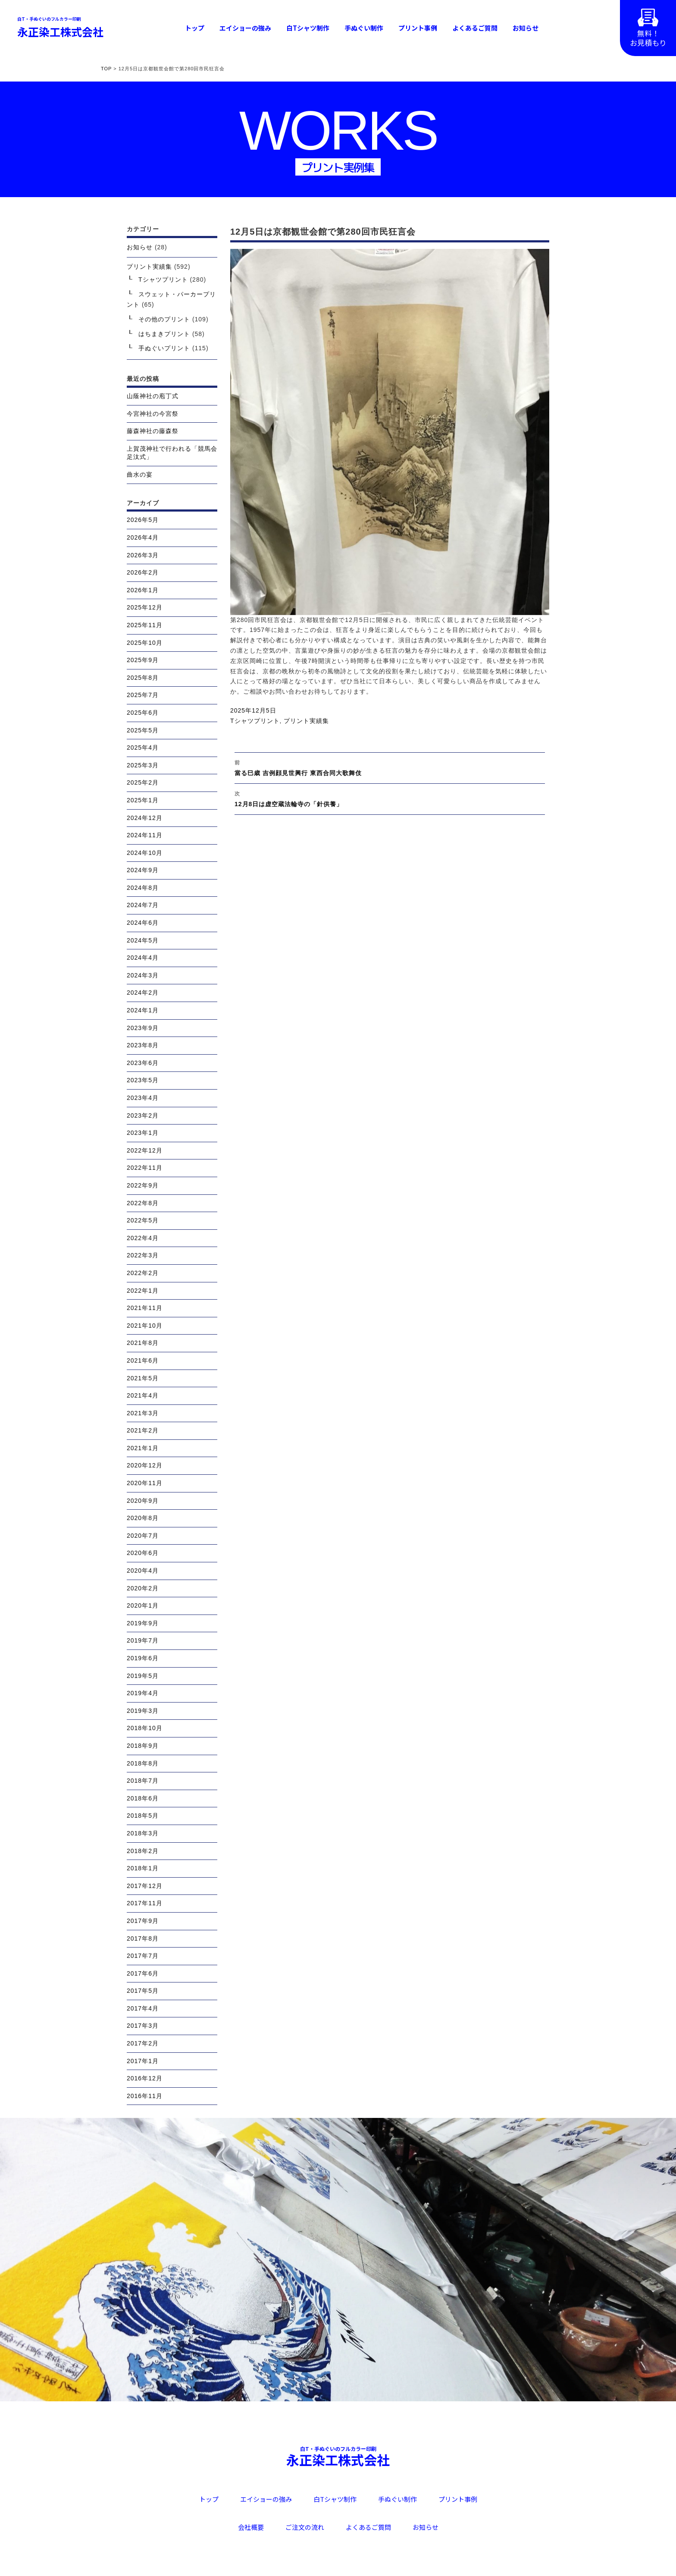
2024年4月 (143, 957)
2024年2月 (143, 992)
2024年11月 (145, 835)
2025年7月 (143, 694)
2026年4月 (143, 537)
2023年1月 (143, 1132)
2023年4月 (143, 1097)
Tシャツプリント (255, 720)
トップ (194, 27)
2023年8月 (143, 1045)
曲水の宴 (140, 474)
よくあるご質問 (475, 27)
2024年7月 (143, 905)
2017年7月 (143, 1955)
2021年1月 (143, 1448)
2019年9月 (143, 1623)
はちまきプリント (164, 333)
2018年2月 (143, 1850)
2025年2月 (143, 782)
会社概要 (251, 2527)
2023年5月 (143, 1080)
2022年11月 (145, 1167)
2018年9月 (143, 1745)
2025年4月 (143, 747)
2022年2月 (143, 1272)
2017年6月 (143, 1973)
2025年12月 (145, 607)
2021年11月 (145, 1307)
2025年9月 (143, 660)
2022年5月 (143, 1220)
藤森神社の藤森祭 (152, 430)
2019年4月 (143, 1693)
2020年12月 (145, 1465)
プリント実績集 (306, 720)
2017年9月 (143, 1920)
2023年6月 (143, 1062)
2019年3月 (143, 1710)
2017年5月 (143, 1990)
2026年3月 (143, 555)
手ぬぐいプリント (164, 348)
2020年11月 (145, 1483)
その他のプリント (164, 319)
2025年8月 (143, 677)
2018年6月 (143, 1798)
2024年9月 (143, 870)
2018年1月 (143, 1868)
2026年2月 (143, 572)
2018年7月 (143, 1780)
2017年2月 (143, 2043)
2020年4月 (143, 1570)
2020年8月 (143, 1517)
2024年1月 (143, 1010)
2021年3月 (143, 1413)
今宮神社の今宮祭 (152, 413)
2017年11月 (145, 1903)
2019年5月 (143, 1675)
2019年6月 (143, 1658)
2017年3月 (143, 2025)
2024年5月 (143, 940)
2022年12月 (145, 1150)
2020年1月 (143, 1605)
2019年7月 (143, 1640)
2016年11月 (145, 2095)
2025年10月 (145, 642)
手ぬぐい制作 (363, 27)
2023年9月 (143, 1027)
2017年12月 (145, 1885)
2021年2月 (143, 1430)
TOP (106, 68)
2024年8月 (143, 887)
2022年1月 (143, 1290)
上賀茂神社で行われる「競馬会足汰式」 (172, 453)
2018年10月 (145, 1728)
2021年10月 (145, 1325)
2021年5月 (143, 1378)
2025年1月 (143, 800)
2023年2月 (143, 1115)
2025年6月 (143, 712)
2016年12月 (145, 2078)
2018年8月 (143, 1763)
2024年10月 (145, 852)
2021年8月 (143, 1342)
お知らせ (525, 27)
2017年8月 (143, 1938)
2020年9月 (143, 1500)
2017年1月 (143, 2061)
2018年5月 (143, 1815)
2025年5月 (143, 730)
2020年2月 (143, 1588)
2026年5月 (143, 519)
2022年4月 (143, 1238)
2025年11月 (145, 625)
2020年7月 (143, 1535)
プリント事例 (417, 27)
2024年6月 (143, 922)
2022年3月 (143, 1255)
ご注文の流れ (304, 2527)
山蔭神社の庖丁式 (152, 396)
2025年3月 (143, 765)
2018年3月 (143, 1833)
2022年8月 (143, 1203)
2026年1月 (143, 590)
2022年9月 (143, 1185)
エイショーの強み (245, 27)
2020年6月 (143, 1552)
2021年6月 (143, 1360)
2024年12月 (145, 817)
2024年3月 (143, 975)
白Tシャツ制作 (307, 27)
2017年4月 (143, 2008)
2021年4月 (143, 1395)
